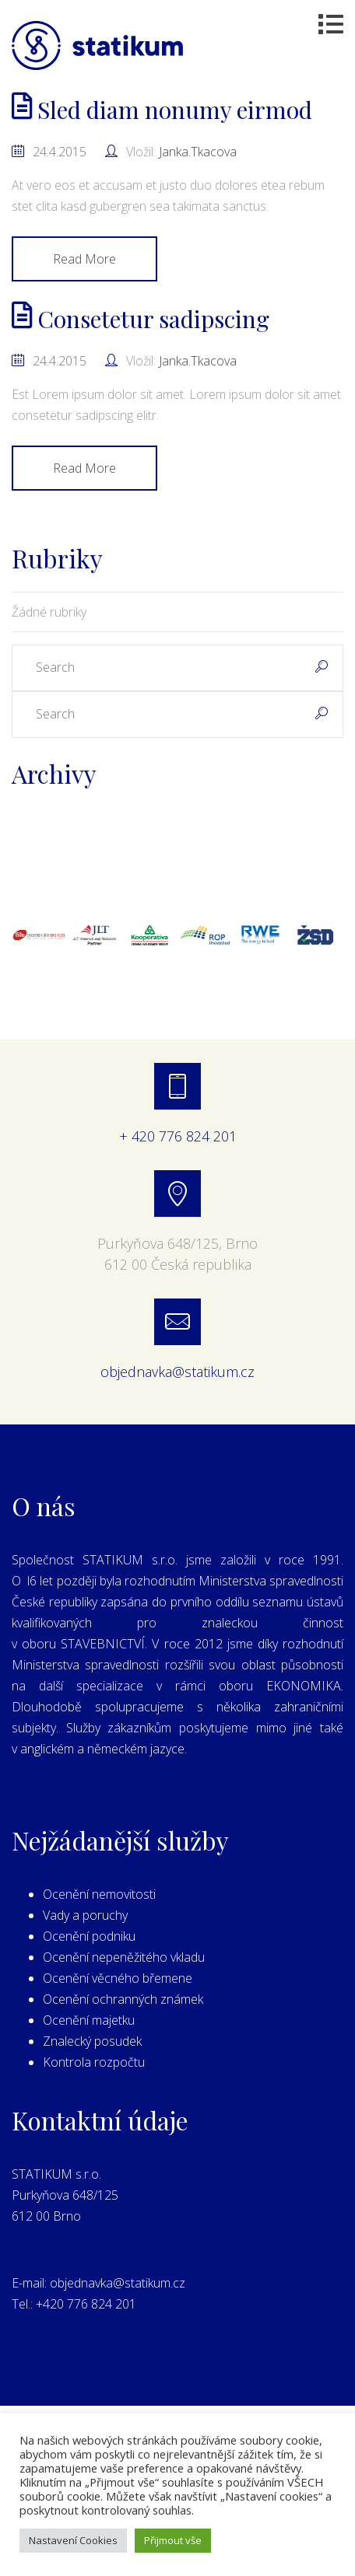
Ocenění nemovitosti (99, 1894)
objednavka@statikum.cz (177, 1371)
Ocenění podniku (89, 1936)
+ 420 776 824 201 (178, 1136)
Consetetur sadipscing (140, 318)
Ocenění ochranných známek (123, 1999)
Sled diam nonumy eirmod (162, 109)
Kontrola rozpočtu (94, 2062)
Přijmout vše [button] (173, 2540)
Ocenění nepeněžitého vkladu (124, 1957)
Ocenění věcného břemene (117, 1978)
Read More (84, 258)
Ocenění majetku (89, 2020)
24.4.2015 (59, 151)
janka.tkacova (198, 151)
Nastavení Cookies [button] (73, 2540)
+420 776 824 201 (86, 2303)
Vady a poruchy (85, 1915)
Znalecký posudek (92, 2041)
